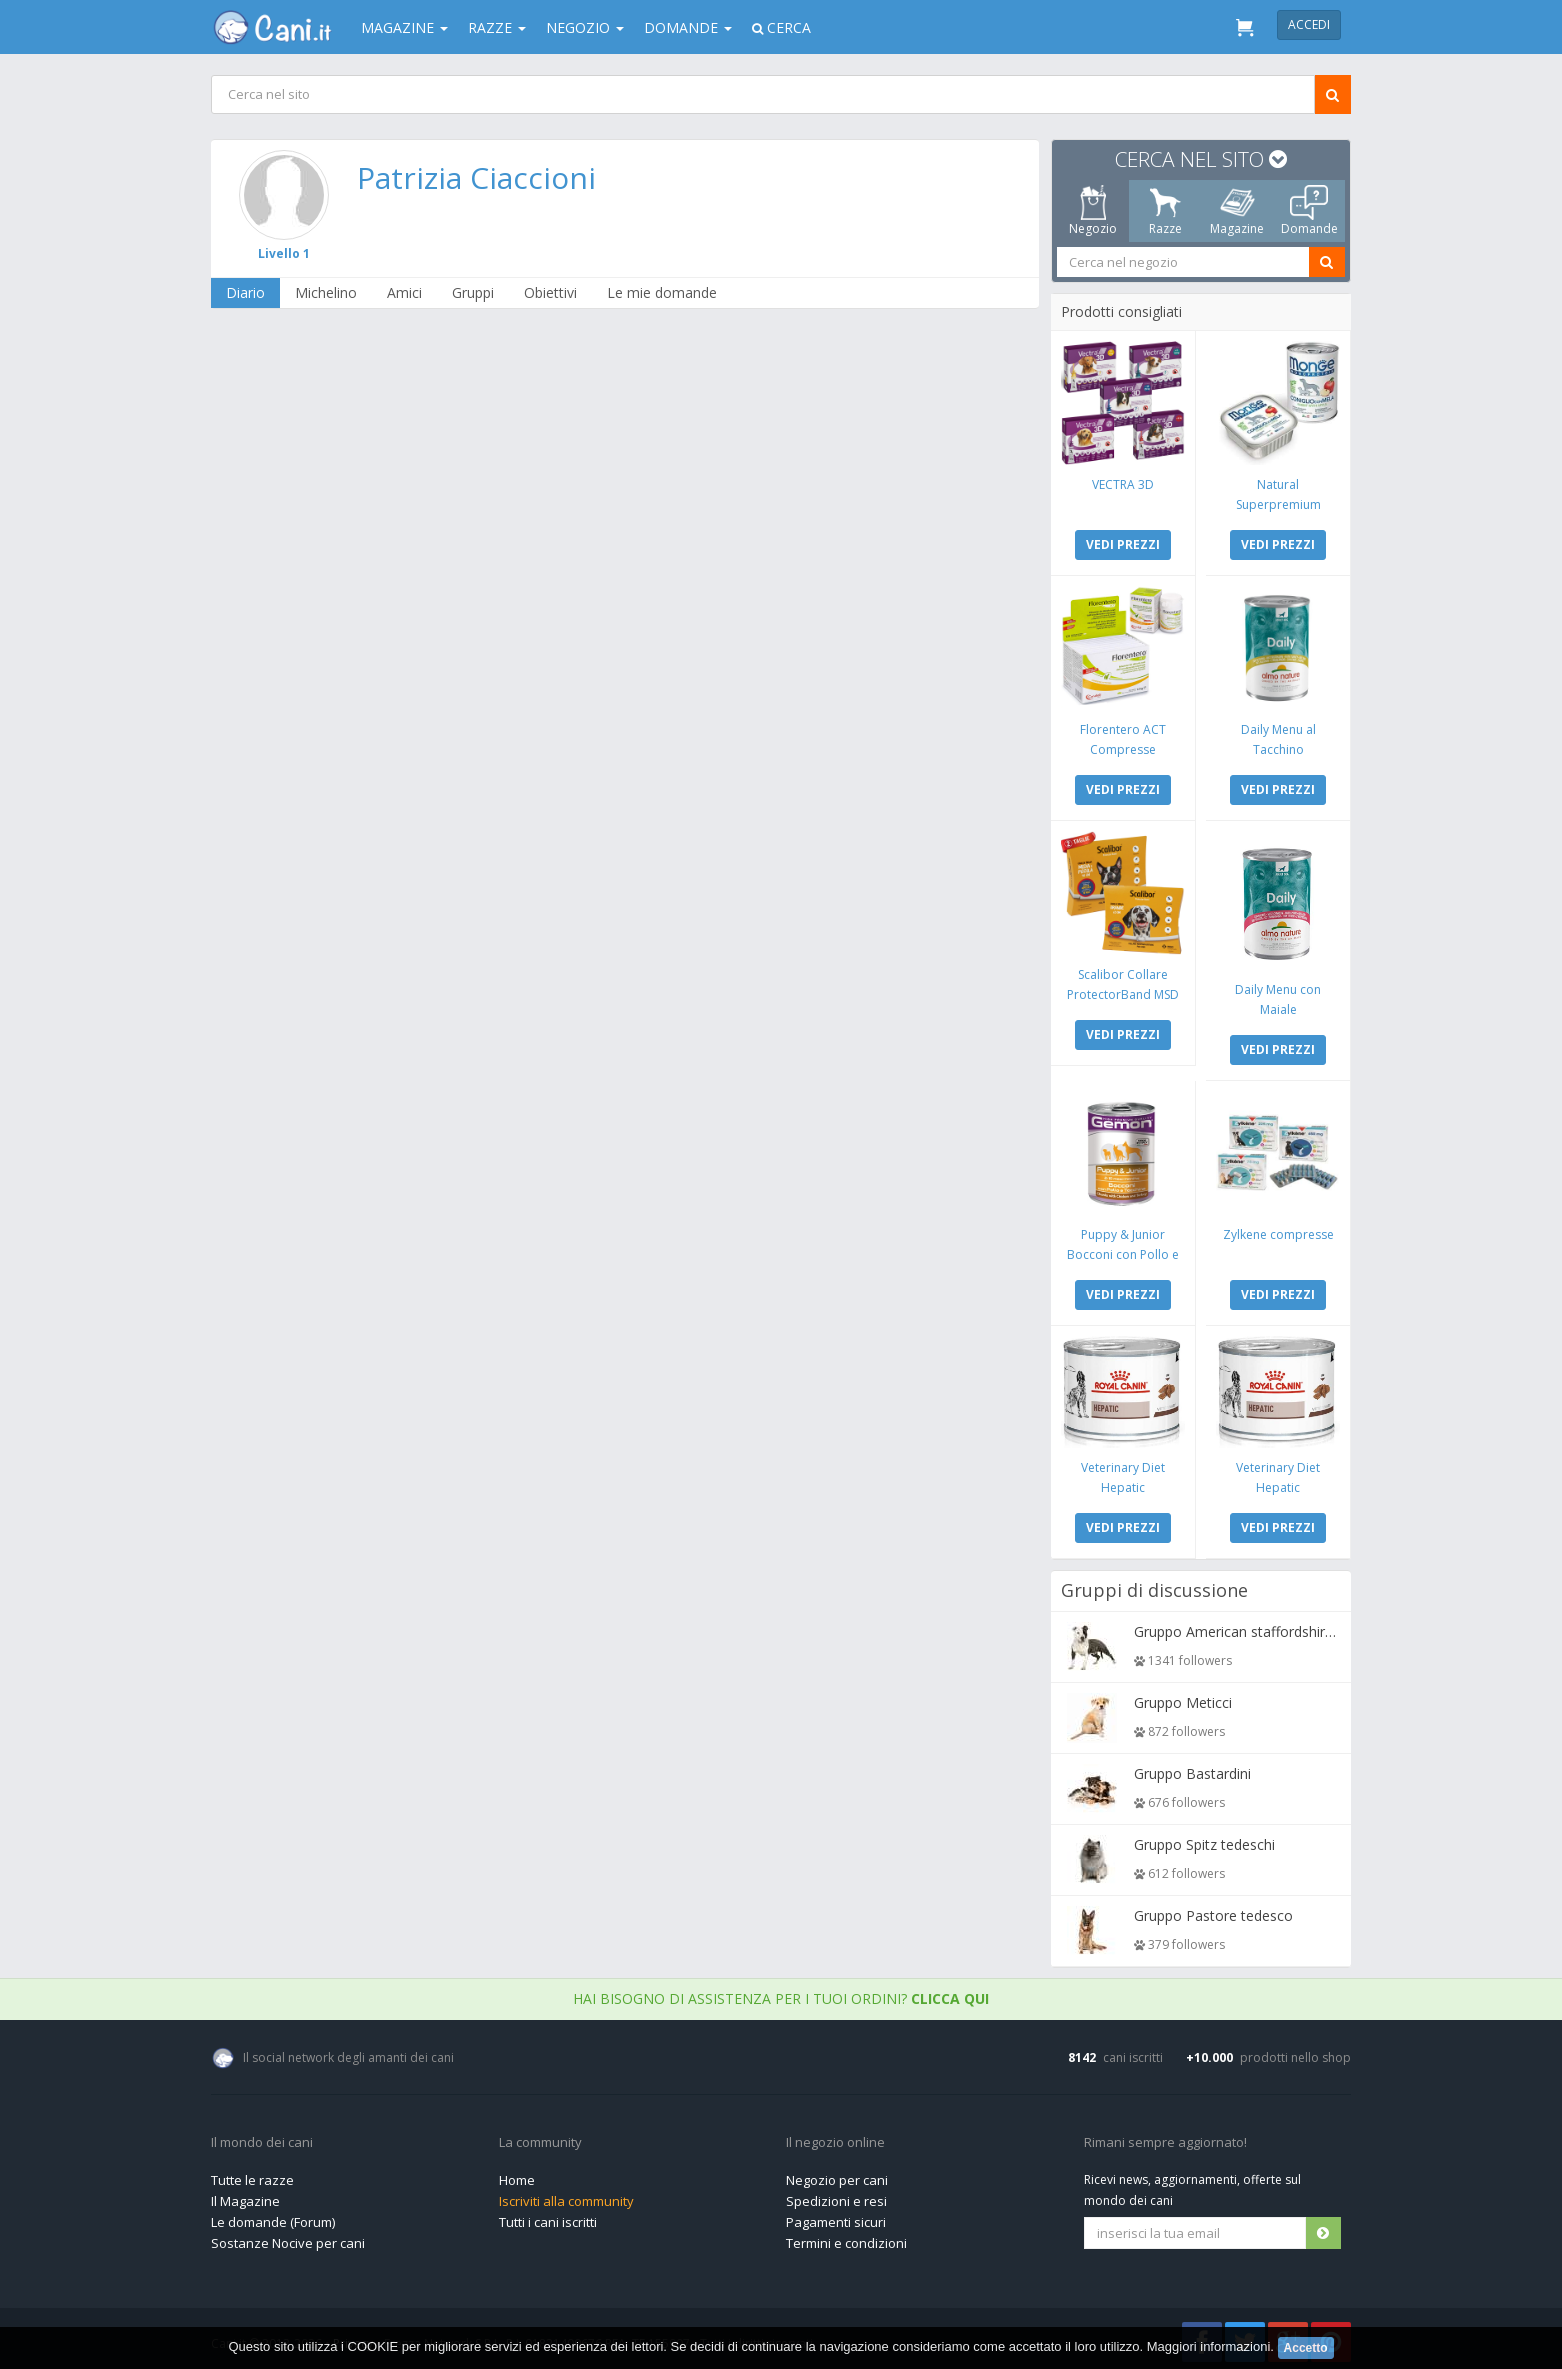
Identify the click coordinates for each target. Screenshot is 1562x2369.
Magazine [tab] (1237, 211)
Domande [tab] (1309, 211)
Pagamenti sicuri (836, 2217)
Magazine (404, 27)
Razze (497, 27)
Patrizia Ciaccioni (477, 177)
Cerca (781, 27)
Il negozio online (835, 2138)
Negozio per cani (837, 2175)
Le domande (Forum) (273, 2217)
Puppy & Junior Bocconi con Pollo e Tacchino (1124, 1250)
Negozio (585, 27)
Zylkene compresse (1277, 1230)
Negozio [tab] (1093, 211)
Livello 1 (285, 253)
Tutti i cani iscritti (548, 2217)
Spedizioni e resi (836, 2196)
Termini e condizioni (846, 2238)
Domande (688, 27)
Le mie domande (663, 292)
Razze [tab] (1165, 211)
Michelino (327, 292)
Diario (246, 292)
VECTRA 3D (1124, 483)
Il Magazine (245, 2196)
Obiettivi (551, 292)
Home (517, 2175)
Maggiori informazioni (1209, 2346)
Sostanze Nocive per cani (288, 2238)
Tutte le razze (252, 2175)
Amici (405, 292)
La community (540, 2138)
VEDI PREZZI (1124, 543)
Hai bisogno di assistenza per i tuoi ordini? (781, 1993)
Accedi (1309, 24)
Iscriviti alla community (566, 2196)
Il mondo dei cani (262, 2138)
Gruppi (474, 292)
